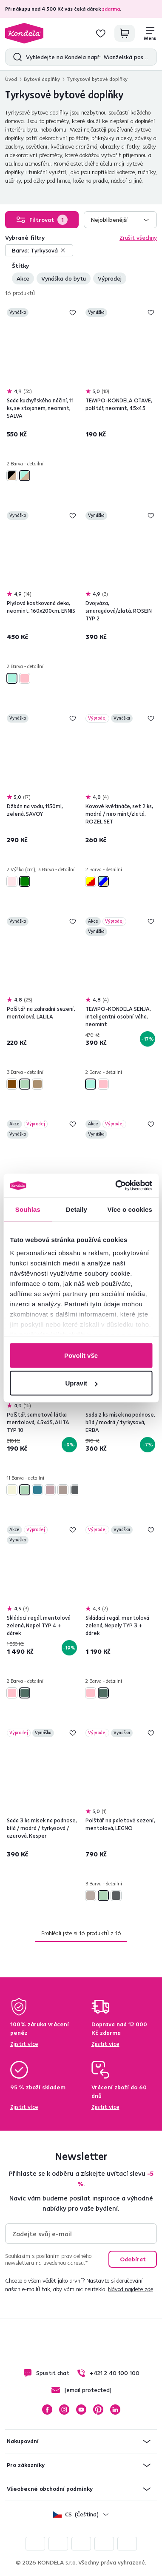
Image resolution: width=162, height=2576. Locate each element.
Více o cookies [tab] (129, 1209)
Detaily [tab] (76, 1209)
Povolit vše (81, 1355)
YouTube (81, 2409)
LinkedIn (115, 2409)
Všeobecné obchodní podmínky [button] (50, 2489)
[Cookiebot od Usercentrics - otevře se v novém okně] (116, 1185)
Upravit (81, 1383)
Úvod (11, 79)
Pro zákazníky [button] (26, 2465)
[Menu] (150, 33)
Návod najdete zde (130, 2289)
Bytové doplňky (42, 79)
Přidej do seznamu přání (72, 312)
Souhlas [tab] (27, 1209)
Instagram (64, 2409)
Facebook (47, 2409)
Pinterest (98, 2409)
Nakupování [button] (23, 2441)
